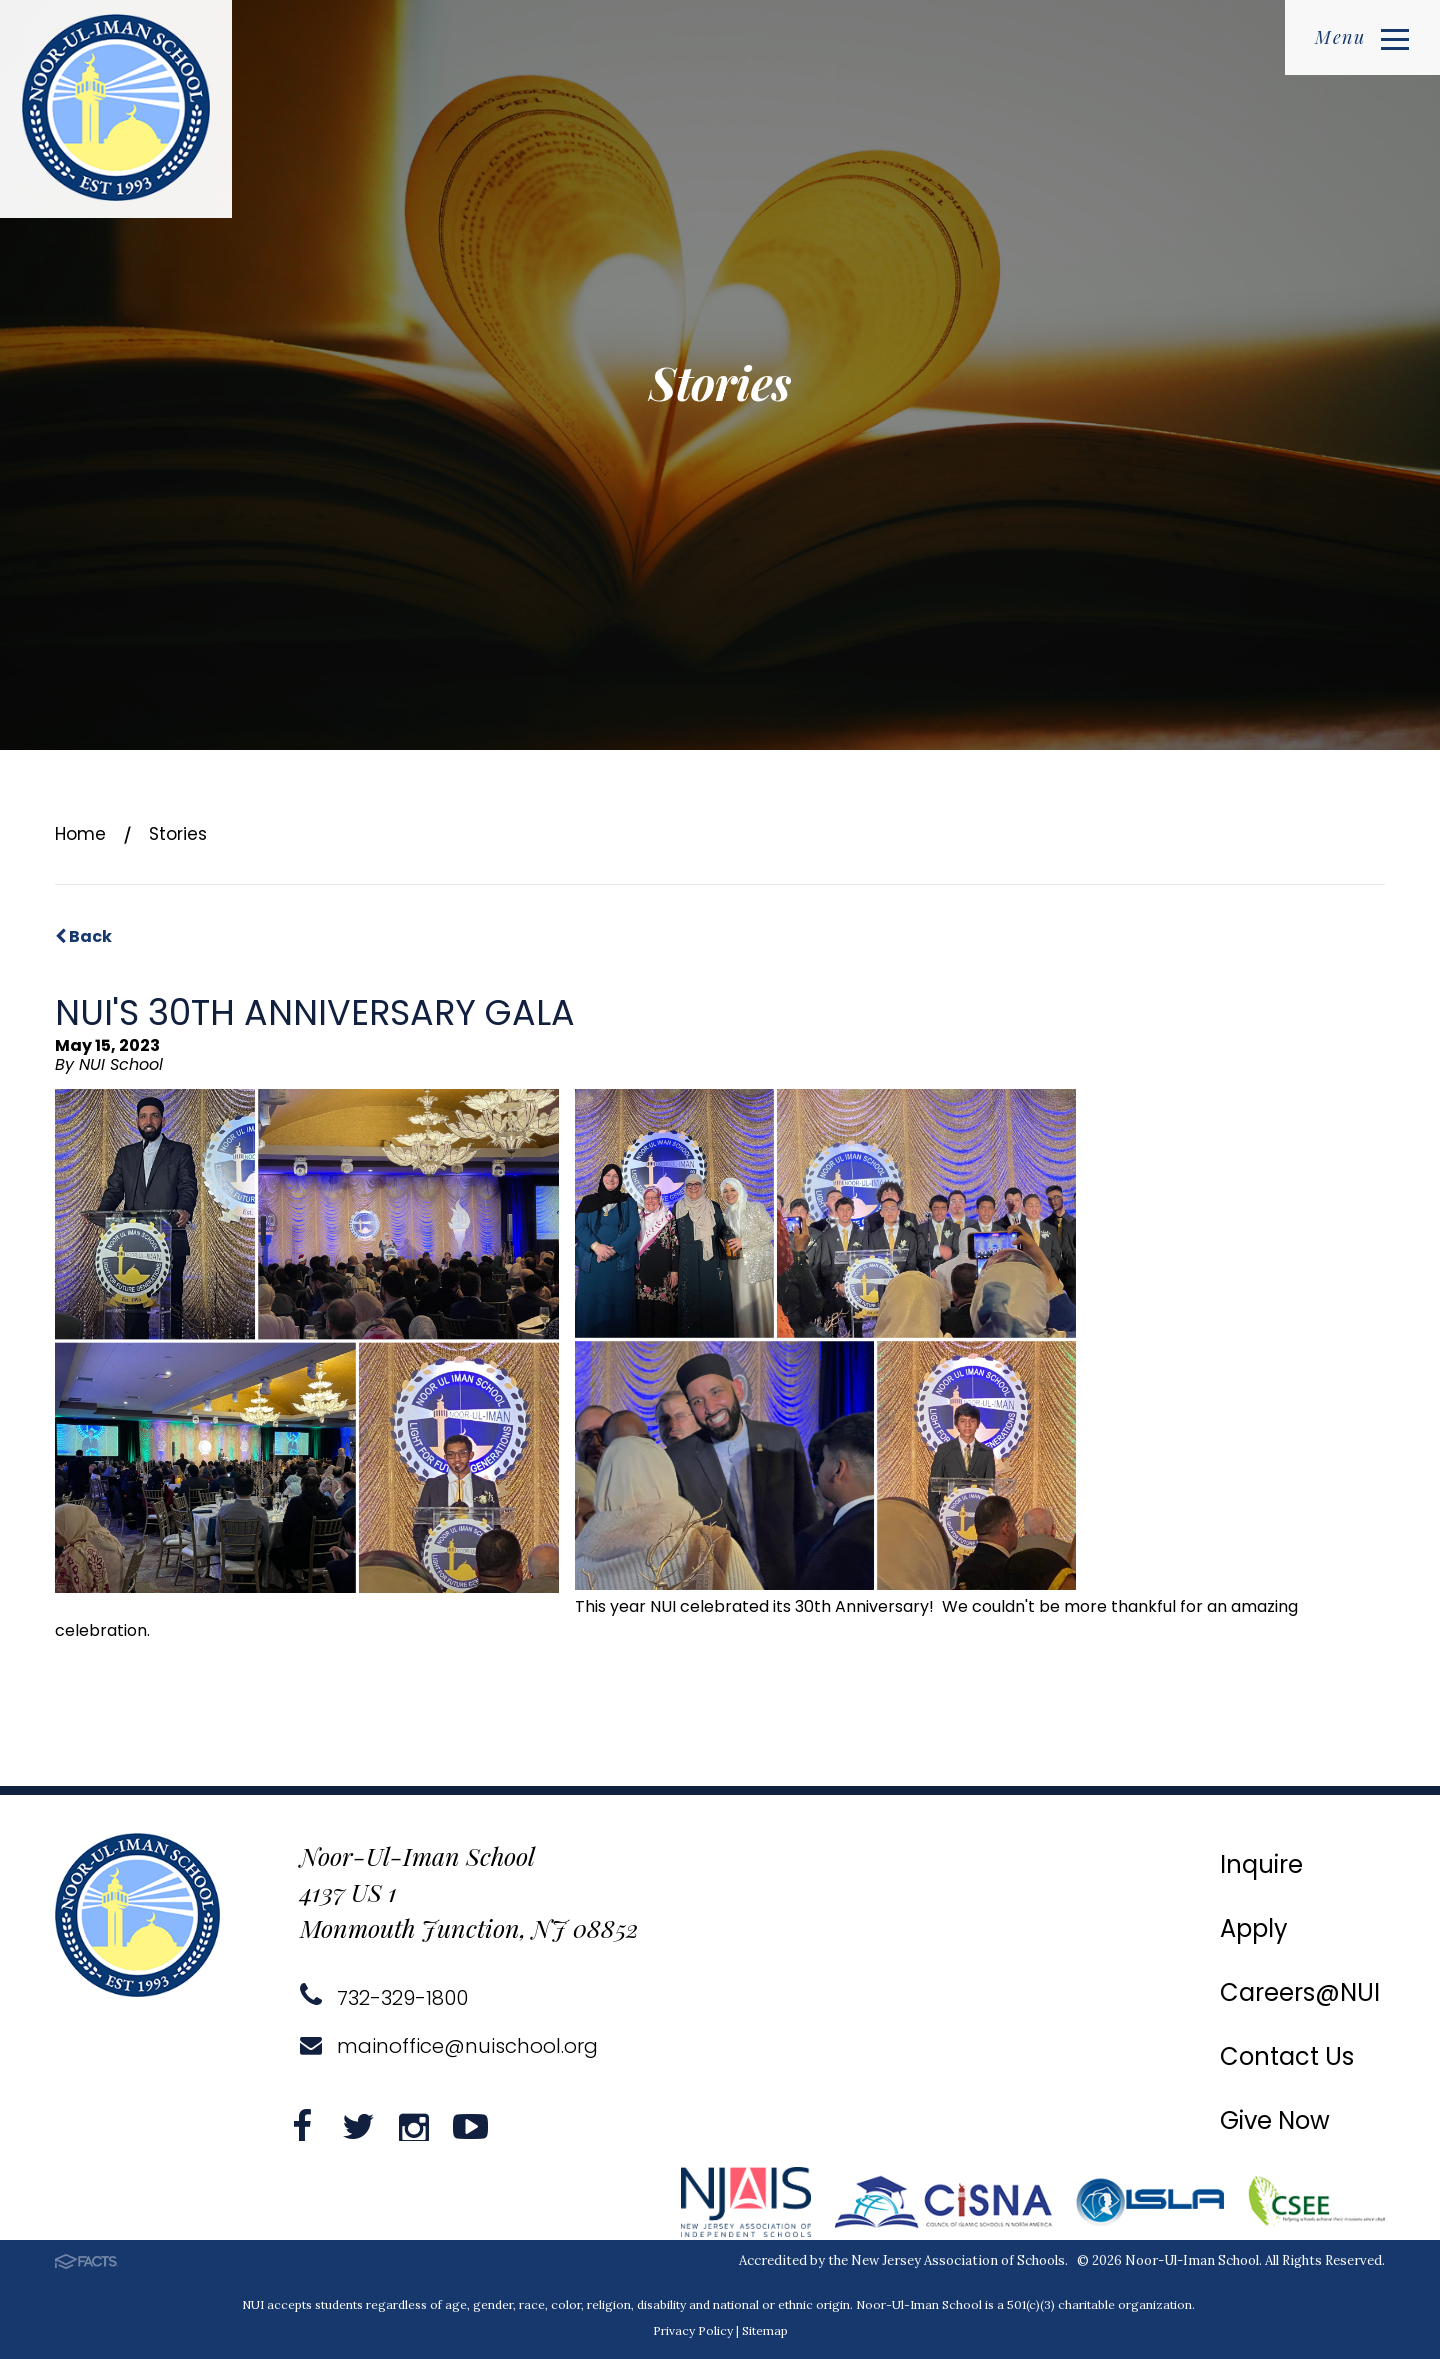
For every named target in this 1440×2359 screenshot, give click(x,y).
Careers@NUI (1300, 1992)
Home (80, 834)
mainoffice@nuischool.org (449, 2046)
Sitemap (765, 2330)
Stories (178, 834)
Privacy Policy (693, 2330)
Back (83, 936)
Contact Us (1287, 2056)
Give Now (1275, 2120)
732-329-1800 (384, 1998)
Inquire (1261, 1864)
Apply (1254, 1928)
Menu (1362, 37)
